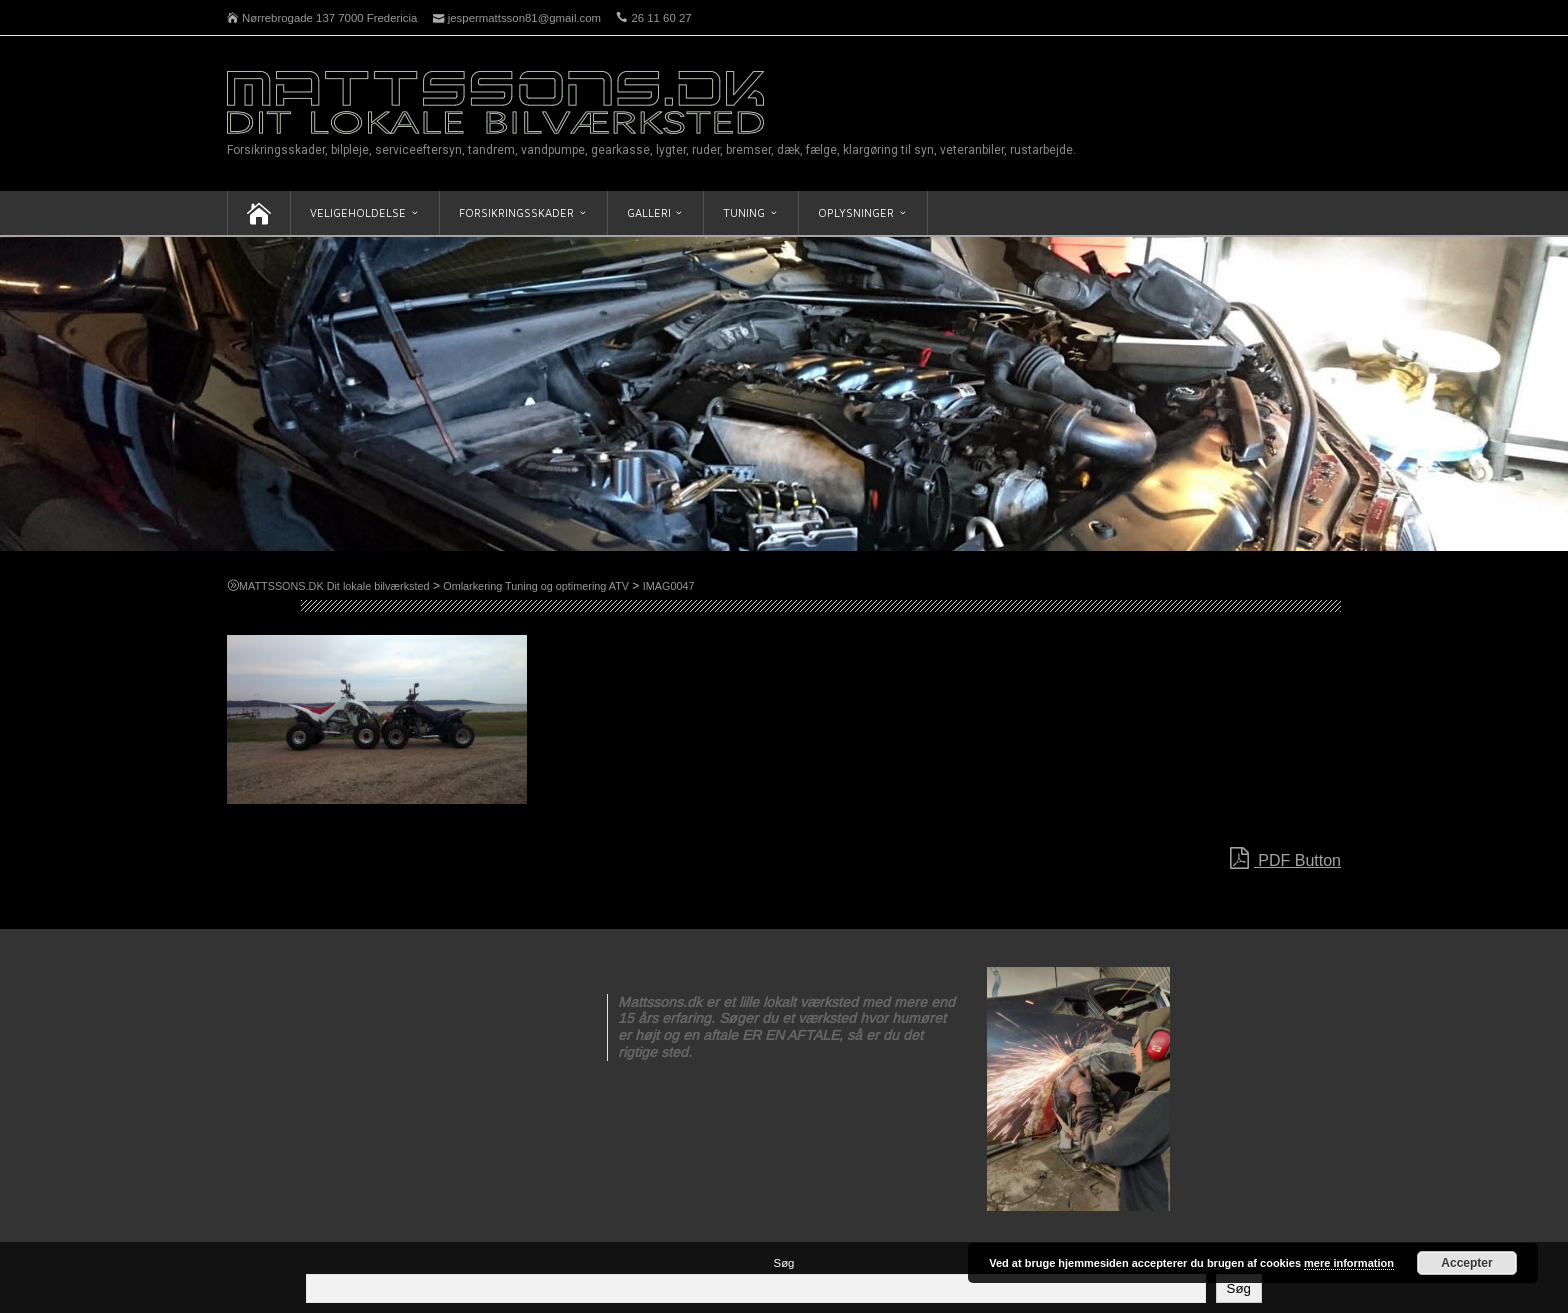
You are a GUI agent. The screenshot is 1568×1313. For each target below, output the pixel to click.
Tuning (744, 212)
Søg (784, 1263)
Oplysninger (856, 212)
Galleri (649, 212)
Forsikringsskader (516, 212)
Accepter (1466, 1263)
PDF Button (1285, 859)
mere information (1349, 1263)
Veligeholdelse (358, 212)
